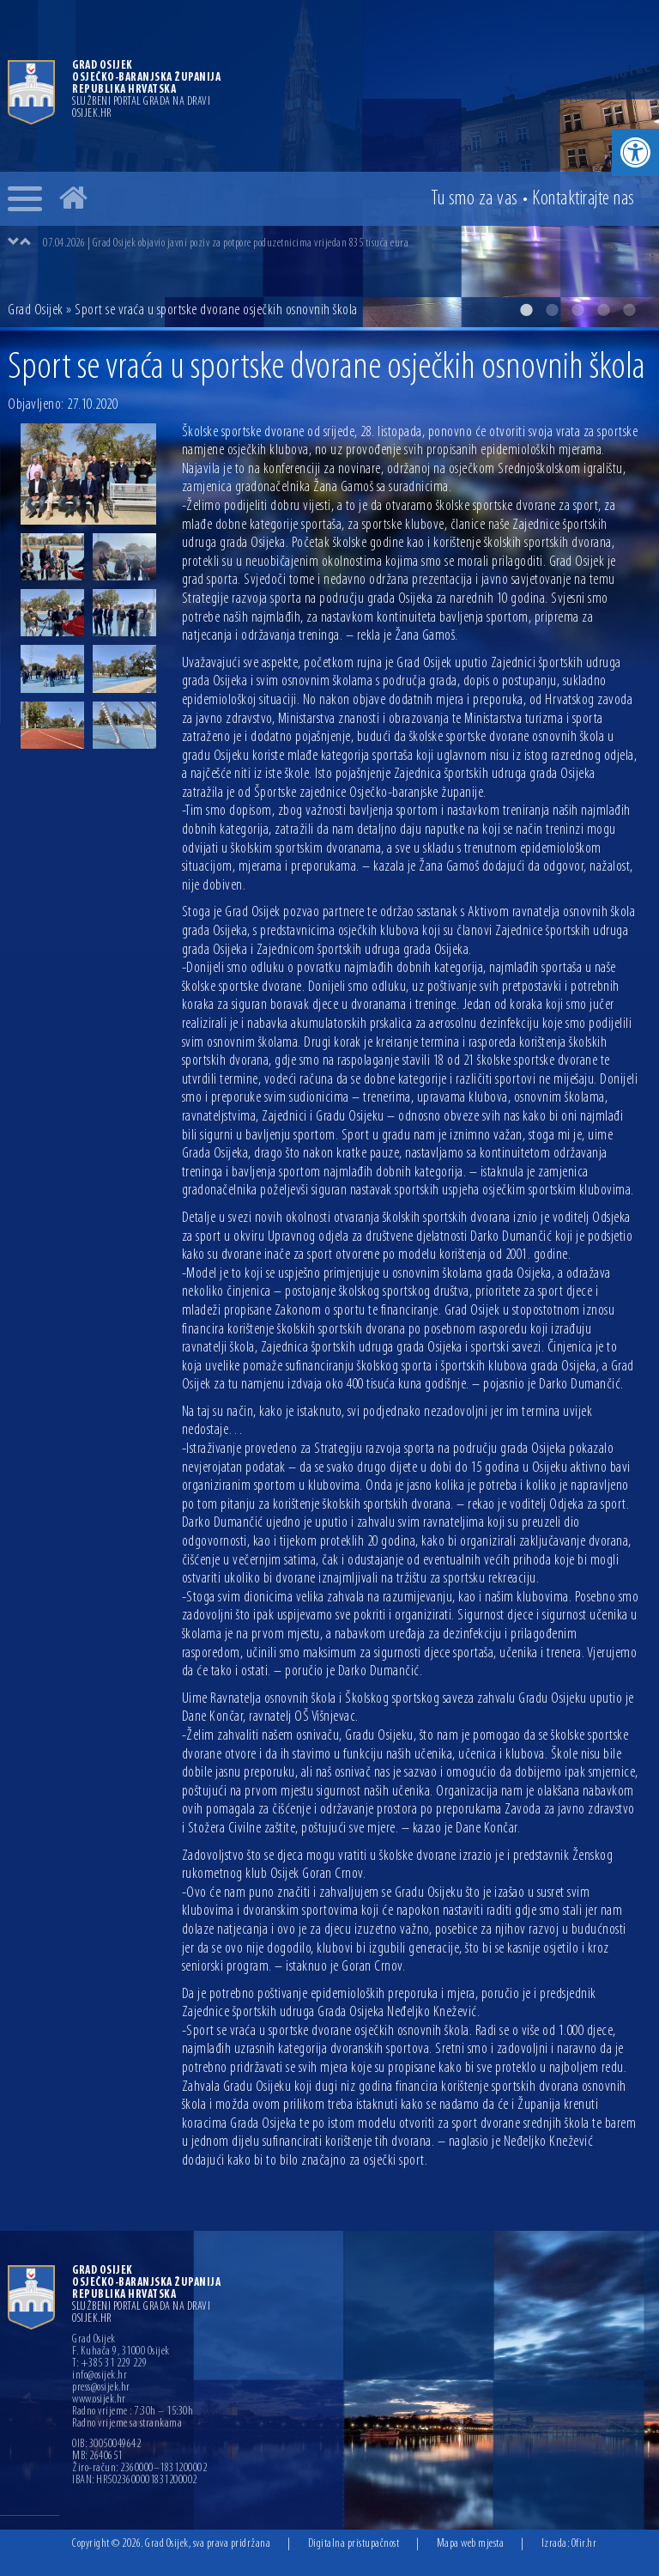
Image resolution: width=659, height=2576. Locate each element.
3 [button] (577, 310)
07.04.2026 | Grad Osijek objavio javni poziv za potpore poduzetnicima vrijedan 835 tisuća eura (225, 243)
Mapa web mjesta (471, 2543)
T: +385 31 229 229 (109, 2364)
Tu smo (474, 199)
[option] (329, 163)
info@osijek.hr (99, 2376)
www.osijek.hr (99, 2400)
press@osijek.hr (101, 2388)
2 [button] (551, 310)
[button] (635, 152)
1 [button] (526, 310)
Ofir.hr (584, 2543)
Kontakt (583, 199)
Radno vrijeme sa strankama (127, 2424)
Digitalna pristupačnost (354, 2543)
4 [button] (603, 310)
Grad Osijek (35, 310)
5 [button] (629, 310)
